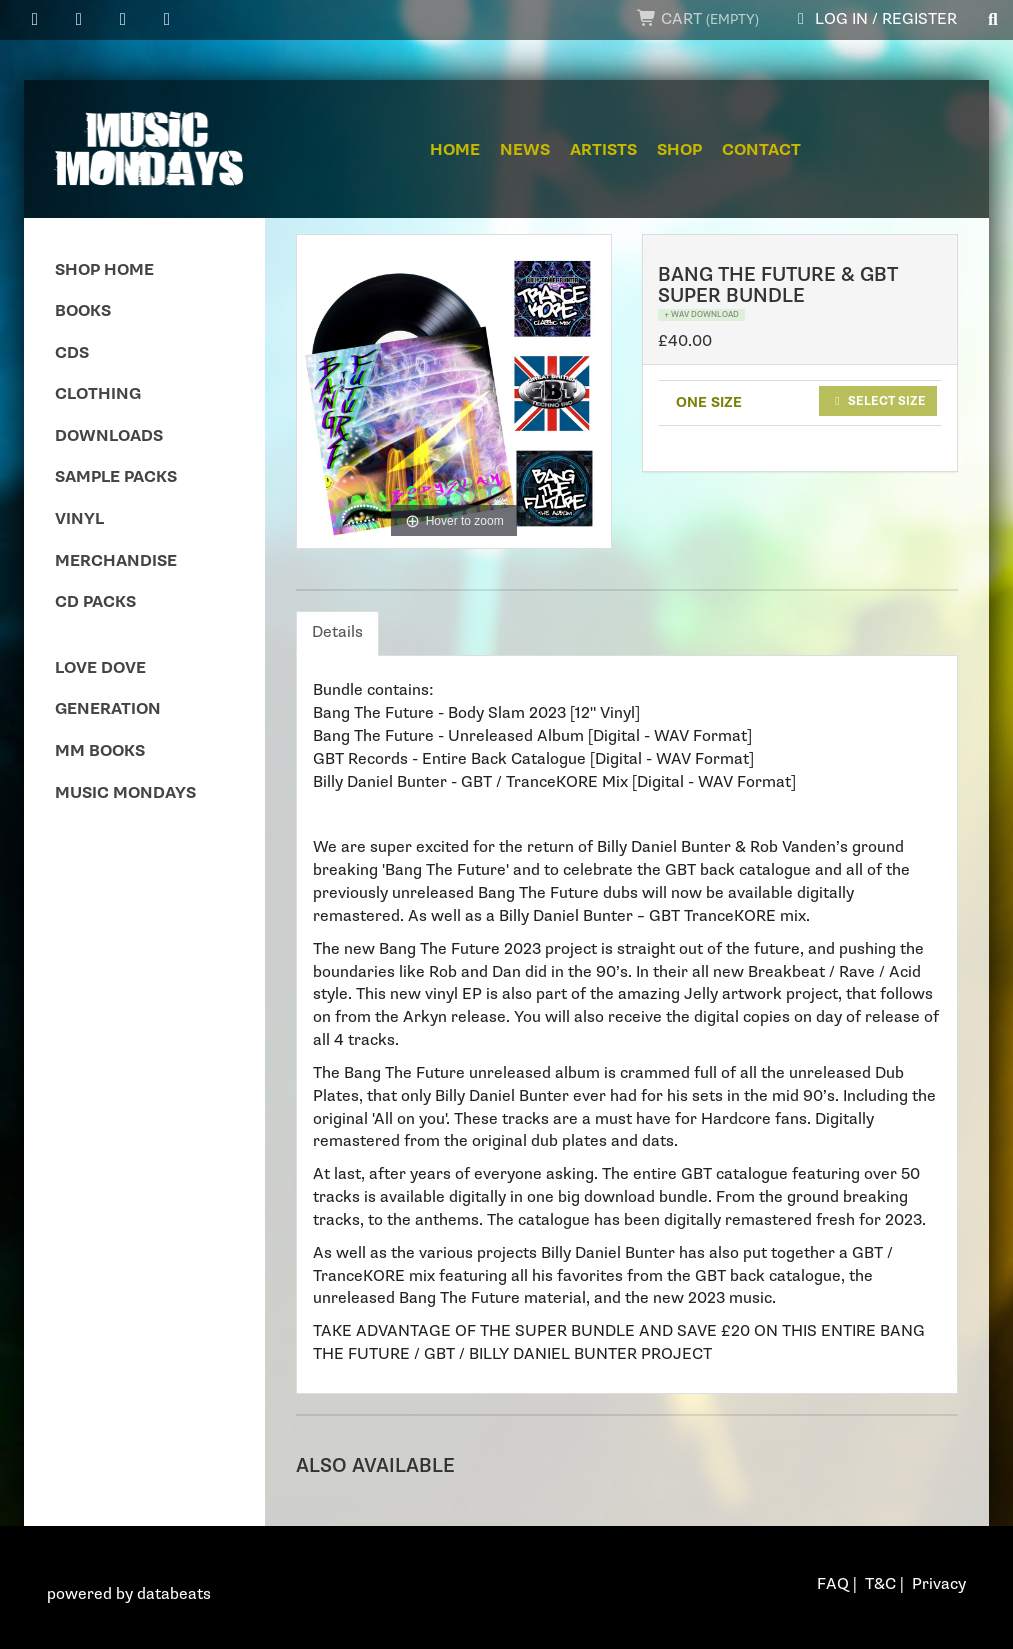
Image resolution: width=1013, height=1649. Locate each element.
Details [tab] (337, 632)
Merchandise (116, 561)
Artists (603, 150)
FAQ (833, 1584)
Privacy (939, 1584)
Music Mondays (125, 793)
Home (455, 150)
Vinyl (79, 519)
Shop (679, 150)
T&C (880, 1584)
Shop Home (104, 270)
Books (83, 311)
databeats (174, 1594)
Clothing (98, 394)
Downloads (109, 436)
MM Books (100, 751)
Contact (761, 150)
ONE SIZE (709, 402)
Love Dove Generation (108, 689)
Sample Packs (116, 477)
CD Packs (95, 602)
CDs (72, 353)
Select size (878, 401)
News (525, 150)
